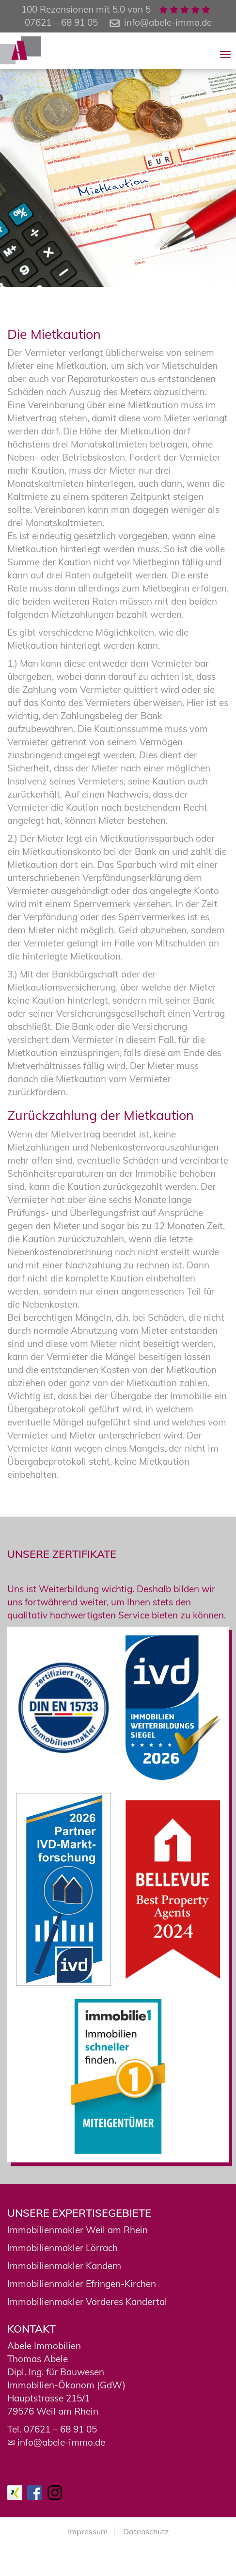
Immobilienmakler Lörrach (62, 2248)
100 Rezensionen (57, 9)
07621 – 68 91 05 (60, 2429)
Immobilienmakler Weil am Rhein (77, 2230)
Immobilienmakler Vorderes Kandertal (87, 2301)
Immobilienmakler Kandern (64, 2266)
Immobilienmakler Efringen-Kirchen (81, 2283)
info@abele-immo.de (168, 22)
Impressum (88, 2531)
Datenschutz (146, 2531)
